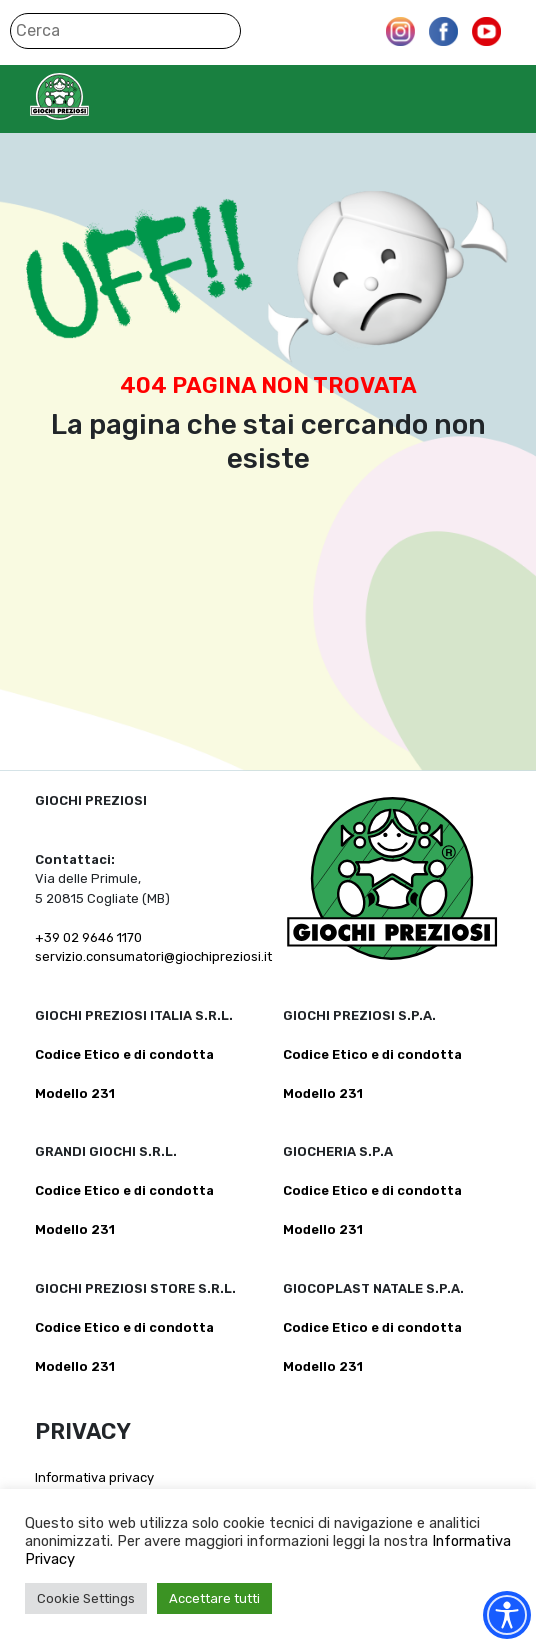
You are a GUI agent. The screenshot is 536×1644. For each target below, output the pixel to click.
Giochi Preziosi (98, 96)
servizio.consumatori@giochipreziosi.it (153, 956)
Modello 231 (75, 1093)
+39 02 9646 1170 (88, 937)
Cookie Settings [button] (86, 1598)
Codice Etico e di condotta (124, 1054)
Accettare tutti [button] (214, 1598)
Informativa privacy (94, 1477)
